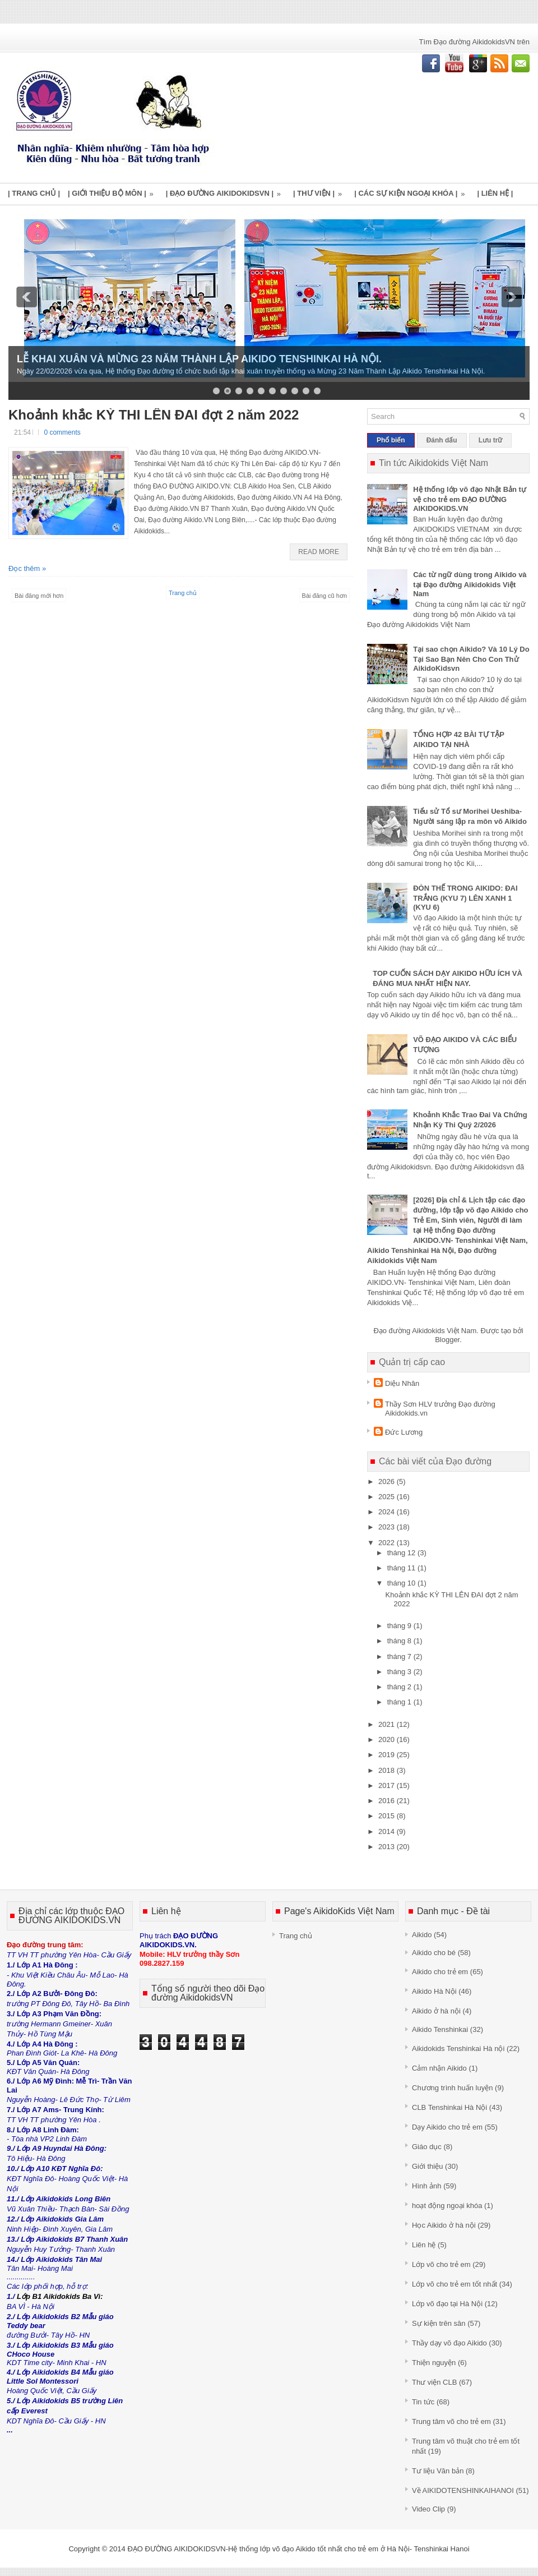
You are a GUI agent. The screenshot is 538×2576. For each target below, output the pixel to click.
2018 (387, 1770)
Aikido (422, 1934)
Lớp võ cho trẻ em (441, 2264)
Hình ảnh (427, 2186)
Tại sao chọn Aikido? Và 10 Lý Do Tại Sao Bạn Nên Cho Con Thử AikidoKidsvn (471, 658)
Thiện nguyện (434, 2362)
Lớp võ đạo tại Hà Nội (447, 2303)
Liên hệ (423, 2245)
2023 (387, 1527)
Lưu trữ (491, 440)
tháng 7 (400, 1656)
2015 (387, 1816)
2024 (387, 1512)
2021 (387, 1724)
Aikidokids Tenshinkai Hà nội (458, 2048)
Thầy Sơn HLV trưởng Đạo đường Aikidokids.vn (440, 1408)
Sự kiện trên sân (439, 2323)
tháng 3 (400, 1671)
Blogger (447, 1339)
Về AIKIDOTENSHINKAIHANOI (463, 2490)
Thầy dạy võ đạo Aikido (449, 2343)
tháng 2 (400, 1687)
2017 (387, 1785)
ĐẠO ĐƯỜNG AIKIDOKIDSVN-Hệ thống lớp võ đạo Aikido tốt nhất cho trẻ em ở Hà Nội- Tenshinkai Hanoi (298, 2549)
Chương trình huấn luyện (452, 2088)
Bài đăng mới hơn (39, 595)
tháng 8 (400, 1641)
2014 (387, 1831)
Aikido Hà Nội (434, 1991)
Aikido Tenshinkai (440, 2029)
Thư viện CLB (434, 2382)
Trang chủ (183, 592)
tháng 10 (402, 1583)
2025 (387, 1496)
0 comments (62, 432)
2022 (387, 1542)
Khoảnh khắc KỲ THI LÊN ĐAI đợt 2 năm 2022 (153, 415)
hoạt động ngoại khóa (447, 2205)
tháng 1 (400, 1702)
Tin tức (423, 2402)
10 (317, 391)
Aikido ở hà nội (436, 2011)
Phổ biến (391, 440)
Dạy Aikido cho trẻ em (447, 2127)
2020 (387, 1739)
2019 (387, 1754)
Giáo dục (427, 2146)
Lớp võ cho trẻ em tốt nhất (454, 2284)
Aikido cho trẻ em (440, 1971)
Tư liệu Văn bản (437, 2471)
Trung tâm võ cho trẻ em (451, 2421)
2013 (387, 1846)
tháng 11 (402, 1568)
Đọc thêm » (27, 568)
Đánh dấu (441, 440)
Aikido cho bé (434, 1952)
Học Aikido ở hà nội (444, 2225)
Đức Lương (404, 1432)
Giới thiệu (427, 2166)
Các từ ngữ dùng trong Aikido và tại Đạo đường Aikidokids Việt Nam (469, 584)
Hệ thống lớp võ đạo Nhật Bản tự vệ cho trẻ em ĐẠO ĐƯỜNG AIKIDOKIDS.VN (469, 499)
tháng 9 (400, 1625)
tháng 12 (402, 1553)
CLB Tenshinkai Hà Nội (449, 2107)
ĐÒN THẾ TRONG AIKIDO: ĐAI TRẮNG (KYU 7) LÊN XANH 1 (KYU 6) (465, 897)
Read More (318, 552)
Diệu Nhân (402, 1383)
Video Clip (428, 2509)
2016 (387, 1800)
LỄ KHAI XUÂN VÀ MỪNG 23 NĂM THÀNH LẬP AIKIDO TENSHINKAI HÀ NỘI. (199, 359)
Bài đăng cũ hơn (324, 595)
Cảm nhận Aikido (439, 2068)
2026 (387, 1481)
